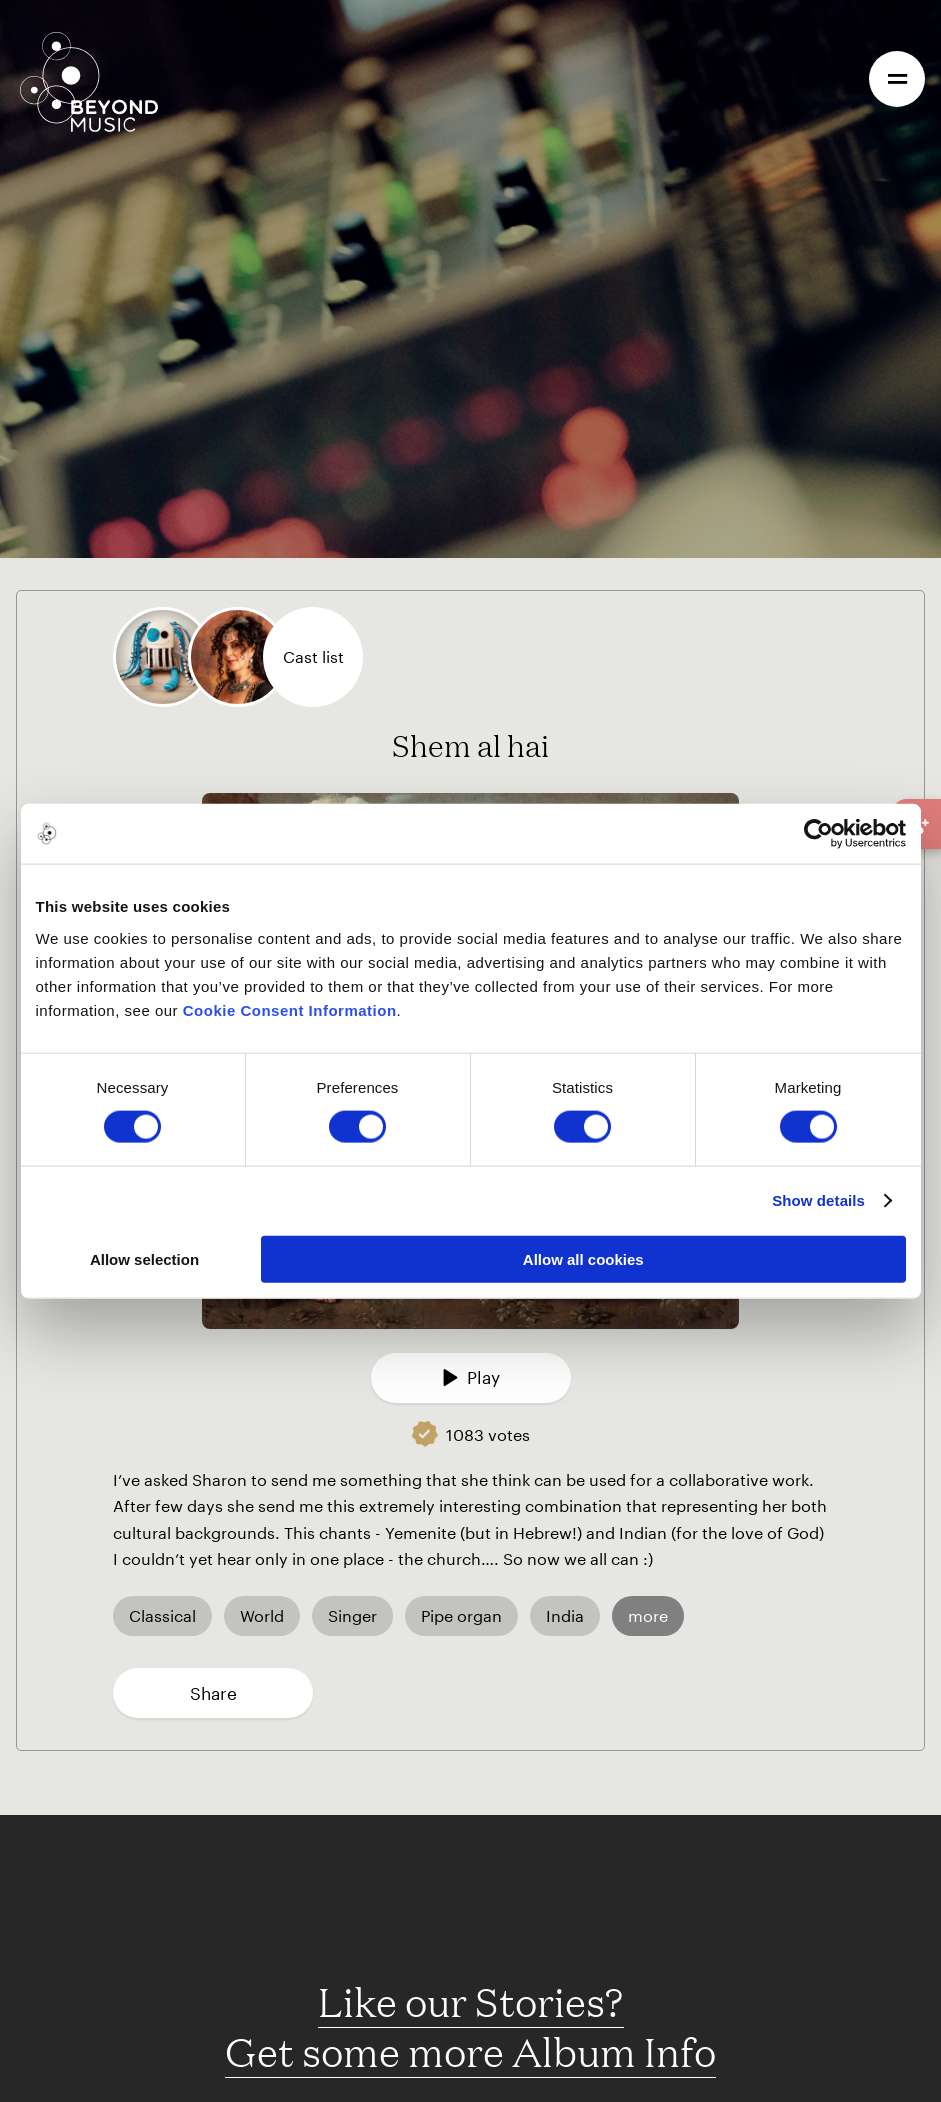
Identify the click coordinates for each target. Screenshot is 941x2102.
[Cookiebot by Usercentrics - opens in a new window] (818, 834)
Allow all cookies (583, 1258)
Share (213, 1693)
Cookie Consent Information (290, 1009)
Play (471, 1377)
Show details (818, 1200)
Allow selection (144, 1258)
